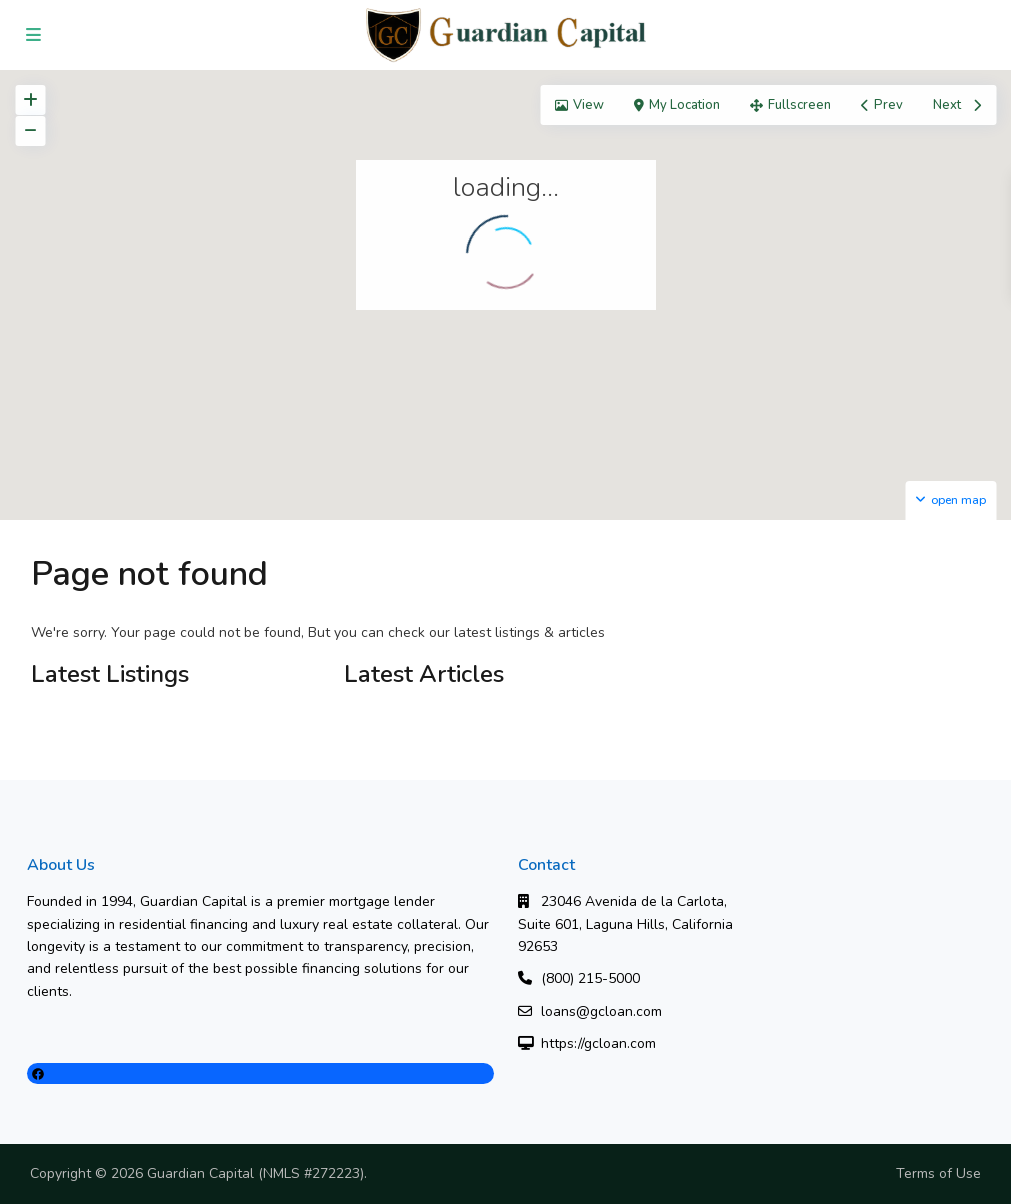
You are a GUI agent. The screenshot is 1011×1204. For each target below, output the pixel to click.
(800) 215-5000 (590, 978)
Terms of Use (938, 1173)
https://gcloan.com (598, 1043)
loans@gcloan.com (601, 1011)
